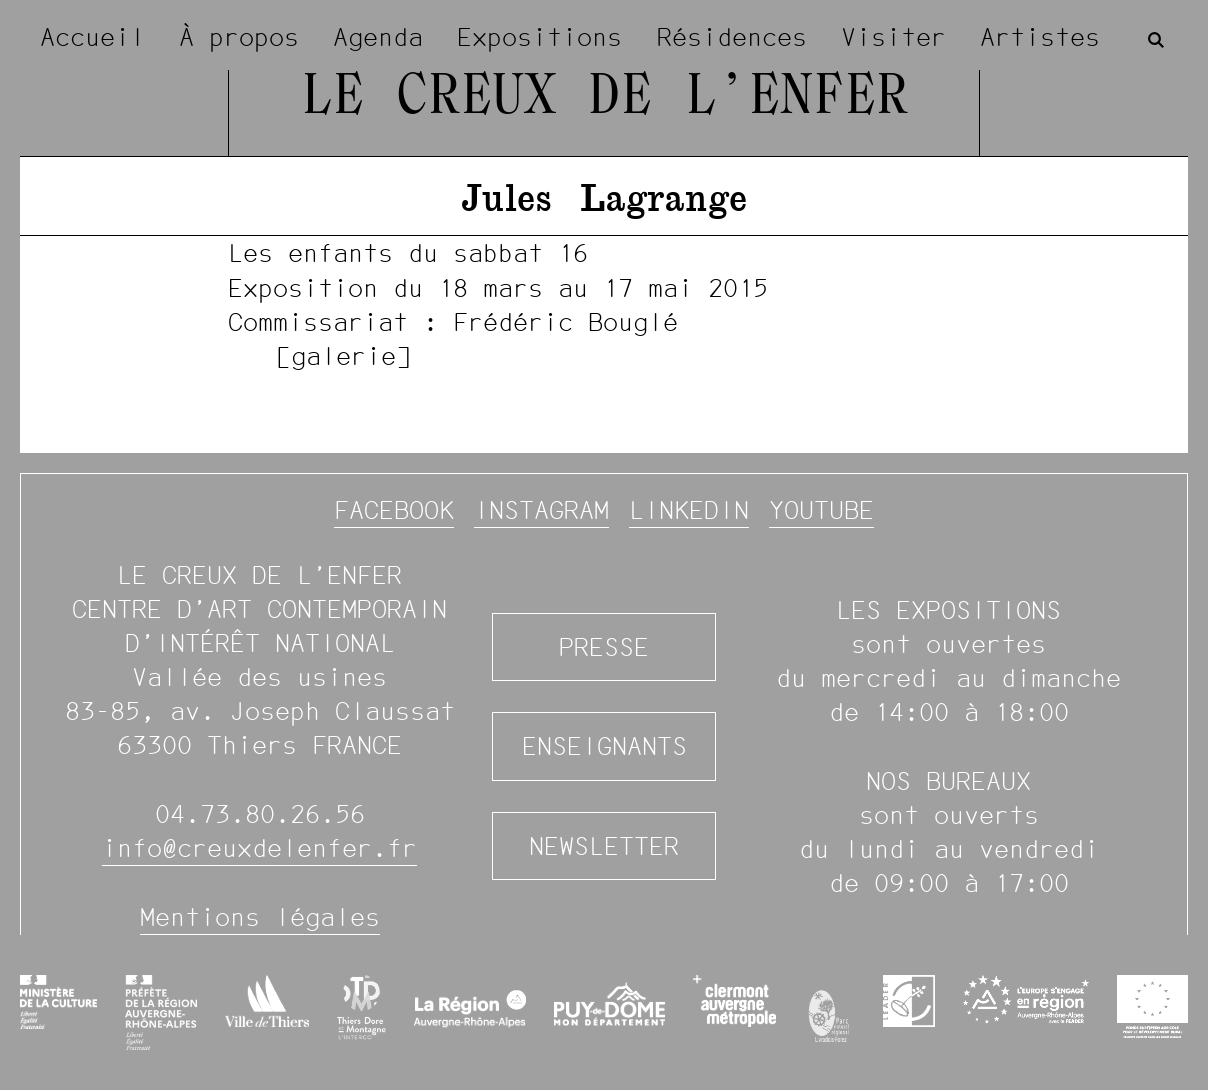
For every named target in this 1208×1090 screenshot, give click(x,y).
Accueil (92, 37)
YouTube (821, 510)
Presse (604, 647)
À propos (239, 37)
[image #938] (604, 303)
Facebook (394, 510)
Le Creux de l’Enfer (604, 98)
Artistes (1040, 37)
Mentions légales (260, 917)
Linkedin (689, 510)
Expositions (539, 37)
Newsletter (604, 846)
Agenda (378, 37)
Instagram (541, 510)
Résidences (732, 37)
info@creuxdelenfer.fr (259, 848)
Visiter (893, 37)
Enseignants (604, 746)
